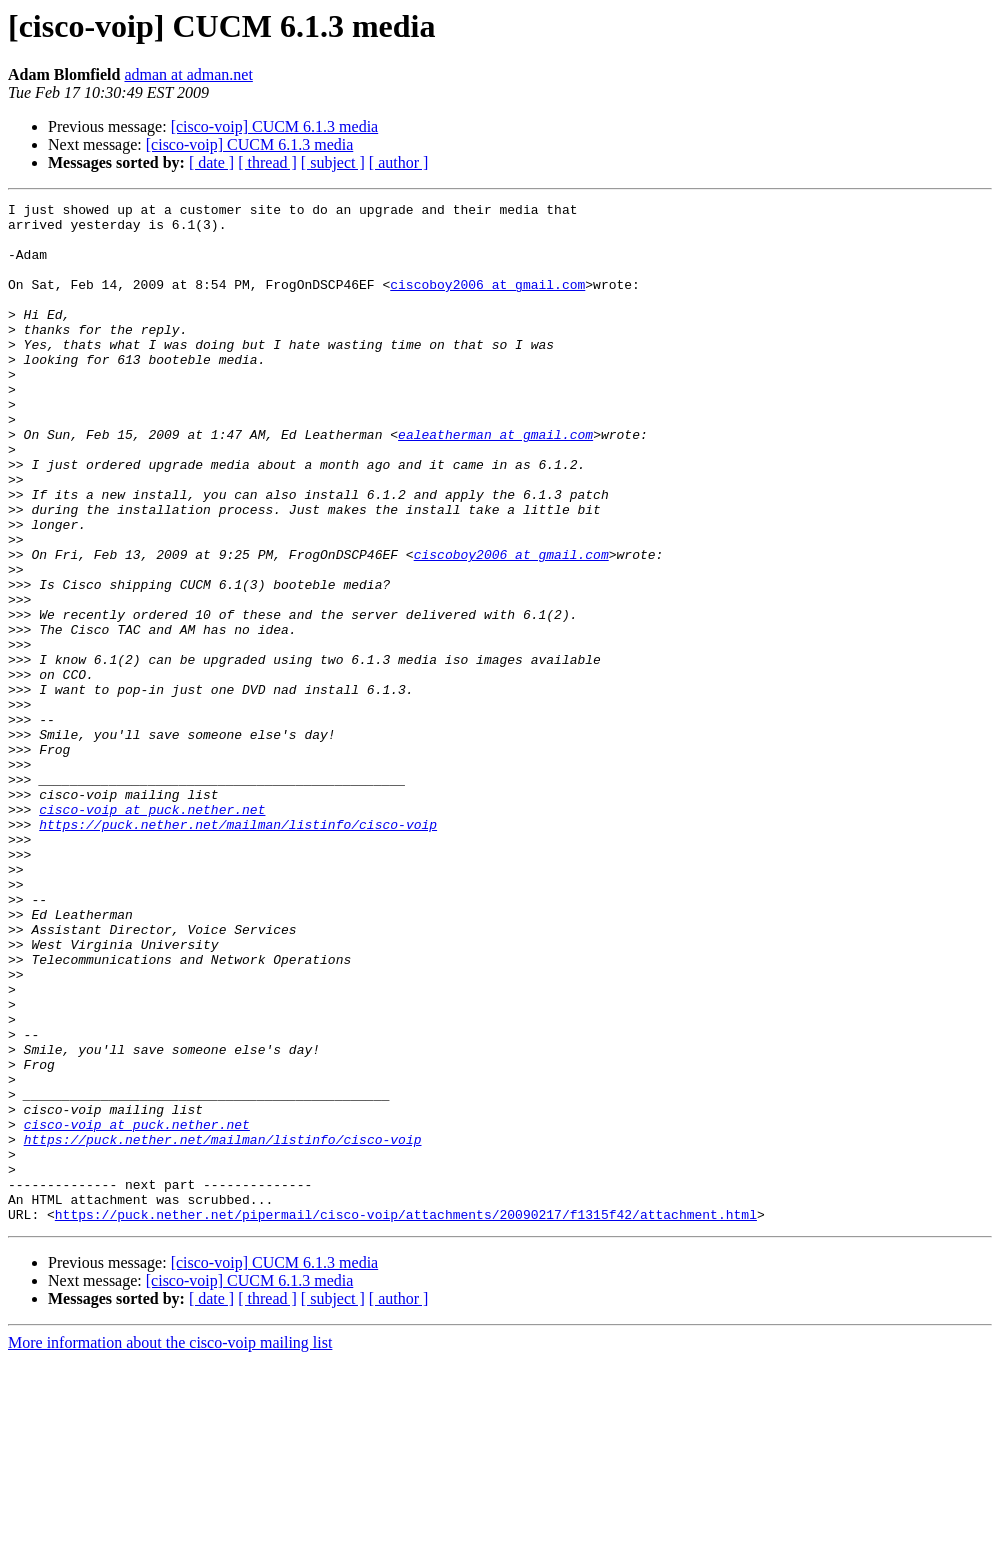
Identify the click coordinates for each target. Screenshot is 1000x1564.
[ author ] (399, 162)
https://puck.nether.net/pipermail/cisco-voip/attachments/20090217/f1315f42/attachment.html (406, 1418)
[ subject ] (333, 162)
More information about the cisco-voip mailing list (170, 1546)
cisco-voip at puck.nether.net (152, 932)
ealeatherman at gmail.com (495, 482)
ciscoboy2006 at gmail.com (487, 302)
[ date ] (211, 162)
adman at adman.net (188, 74)
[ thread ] (267, 162)
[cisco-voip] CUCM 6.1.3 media (275, 126)
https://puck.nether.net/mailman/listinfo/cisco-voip (238, 950)
